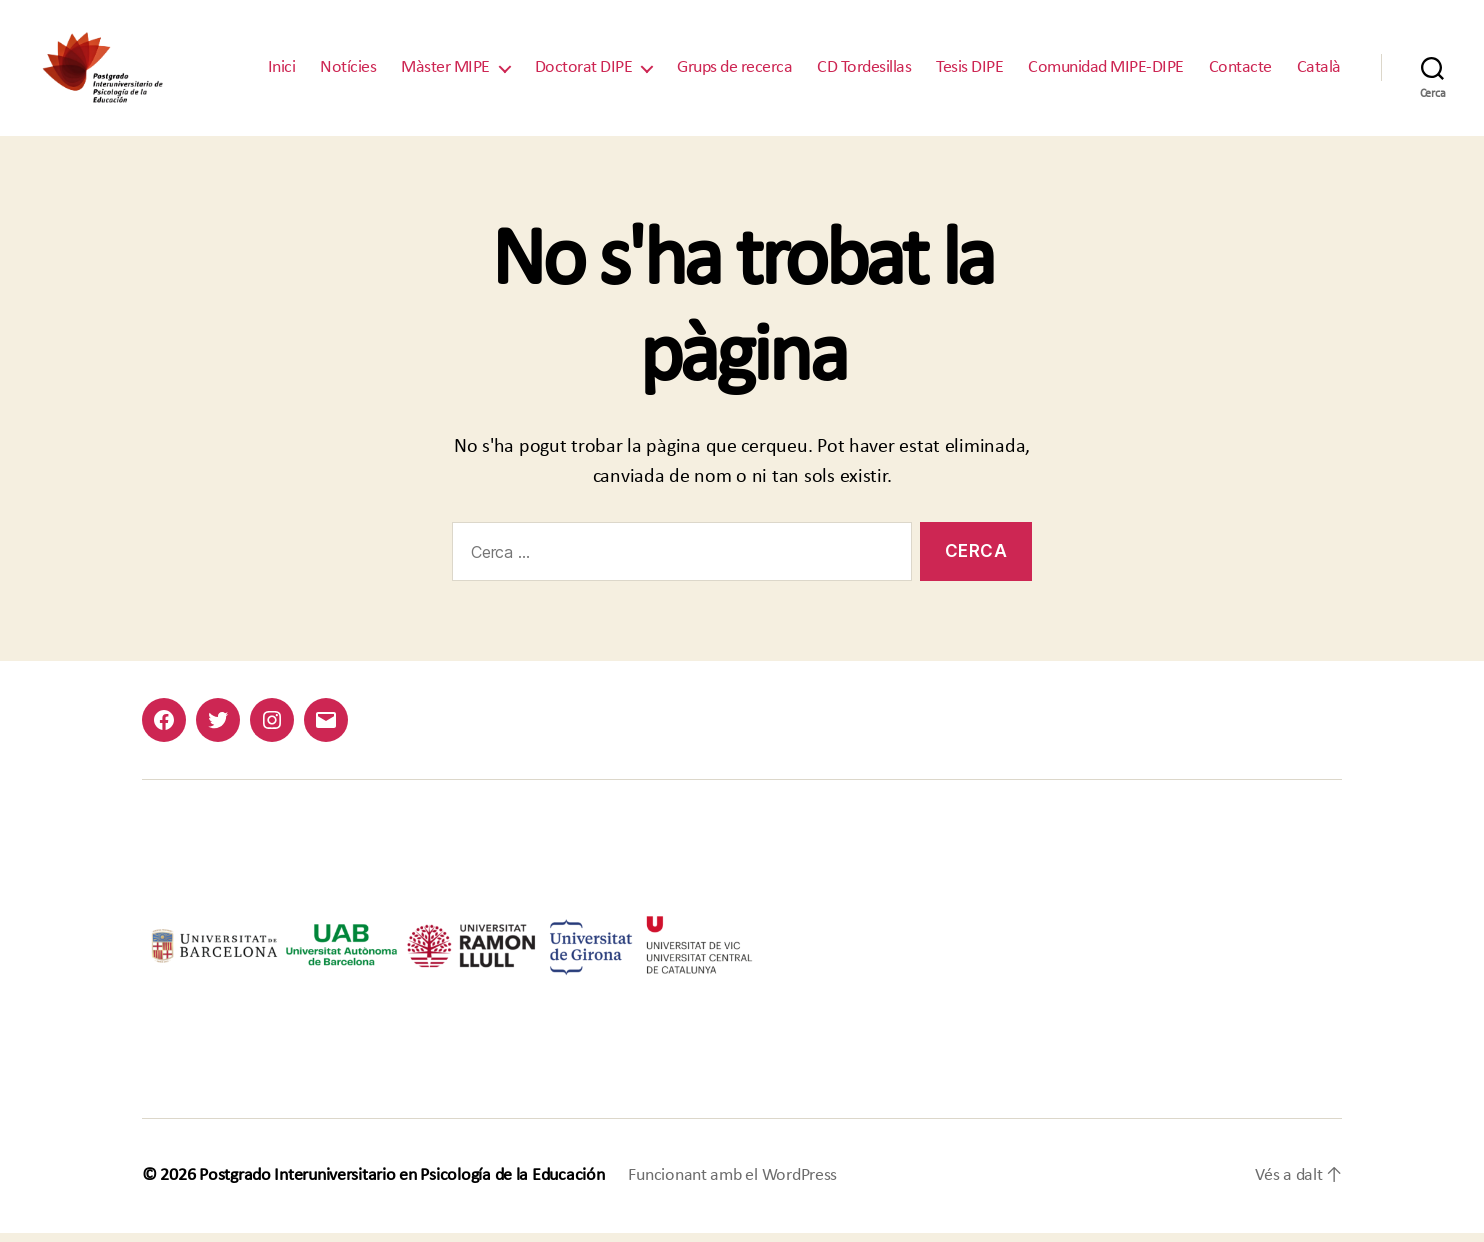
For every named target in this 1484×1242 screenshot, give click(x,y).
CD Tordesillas (864, 72)
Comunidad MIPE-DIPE (1106, 72)
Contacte (1240, 72)
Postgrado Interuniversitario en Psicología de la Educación (401, 1185)
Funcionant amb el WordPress (732, 1185)
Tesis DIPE (969, 72)
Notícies (348, 72)
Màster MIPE (445, 72)
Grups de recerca (734, 72)
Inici (282, 72)
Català (1319, 72)
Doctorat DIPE (584, 72)
